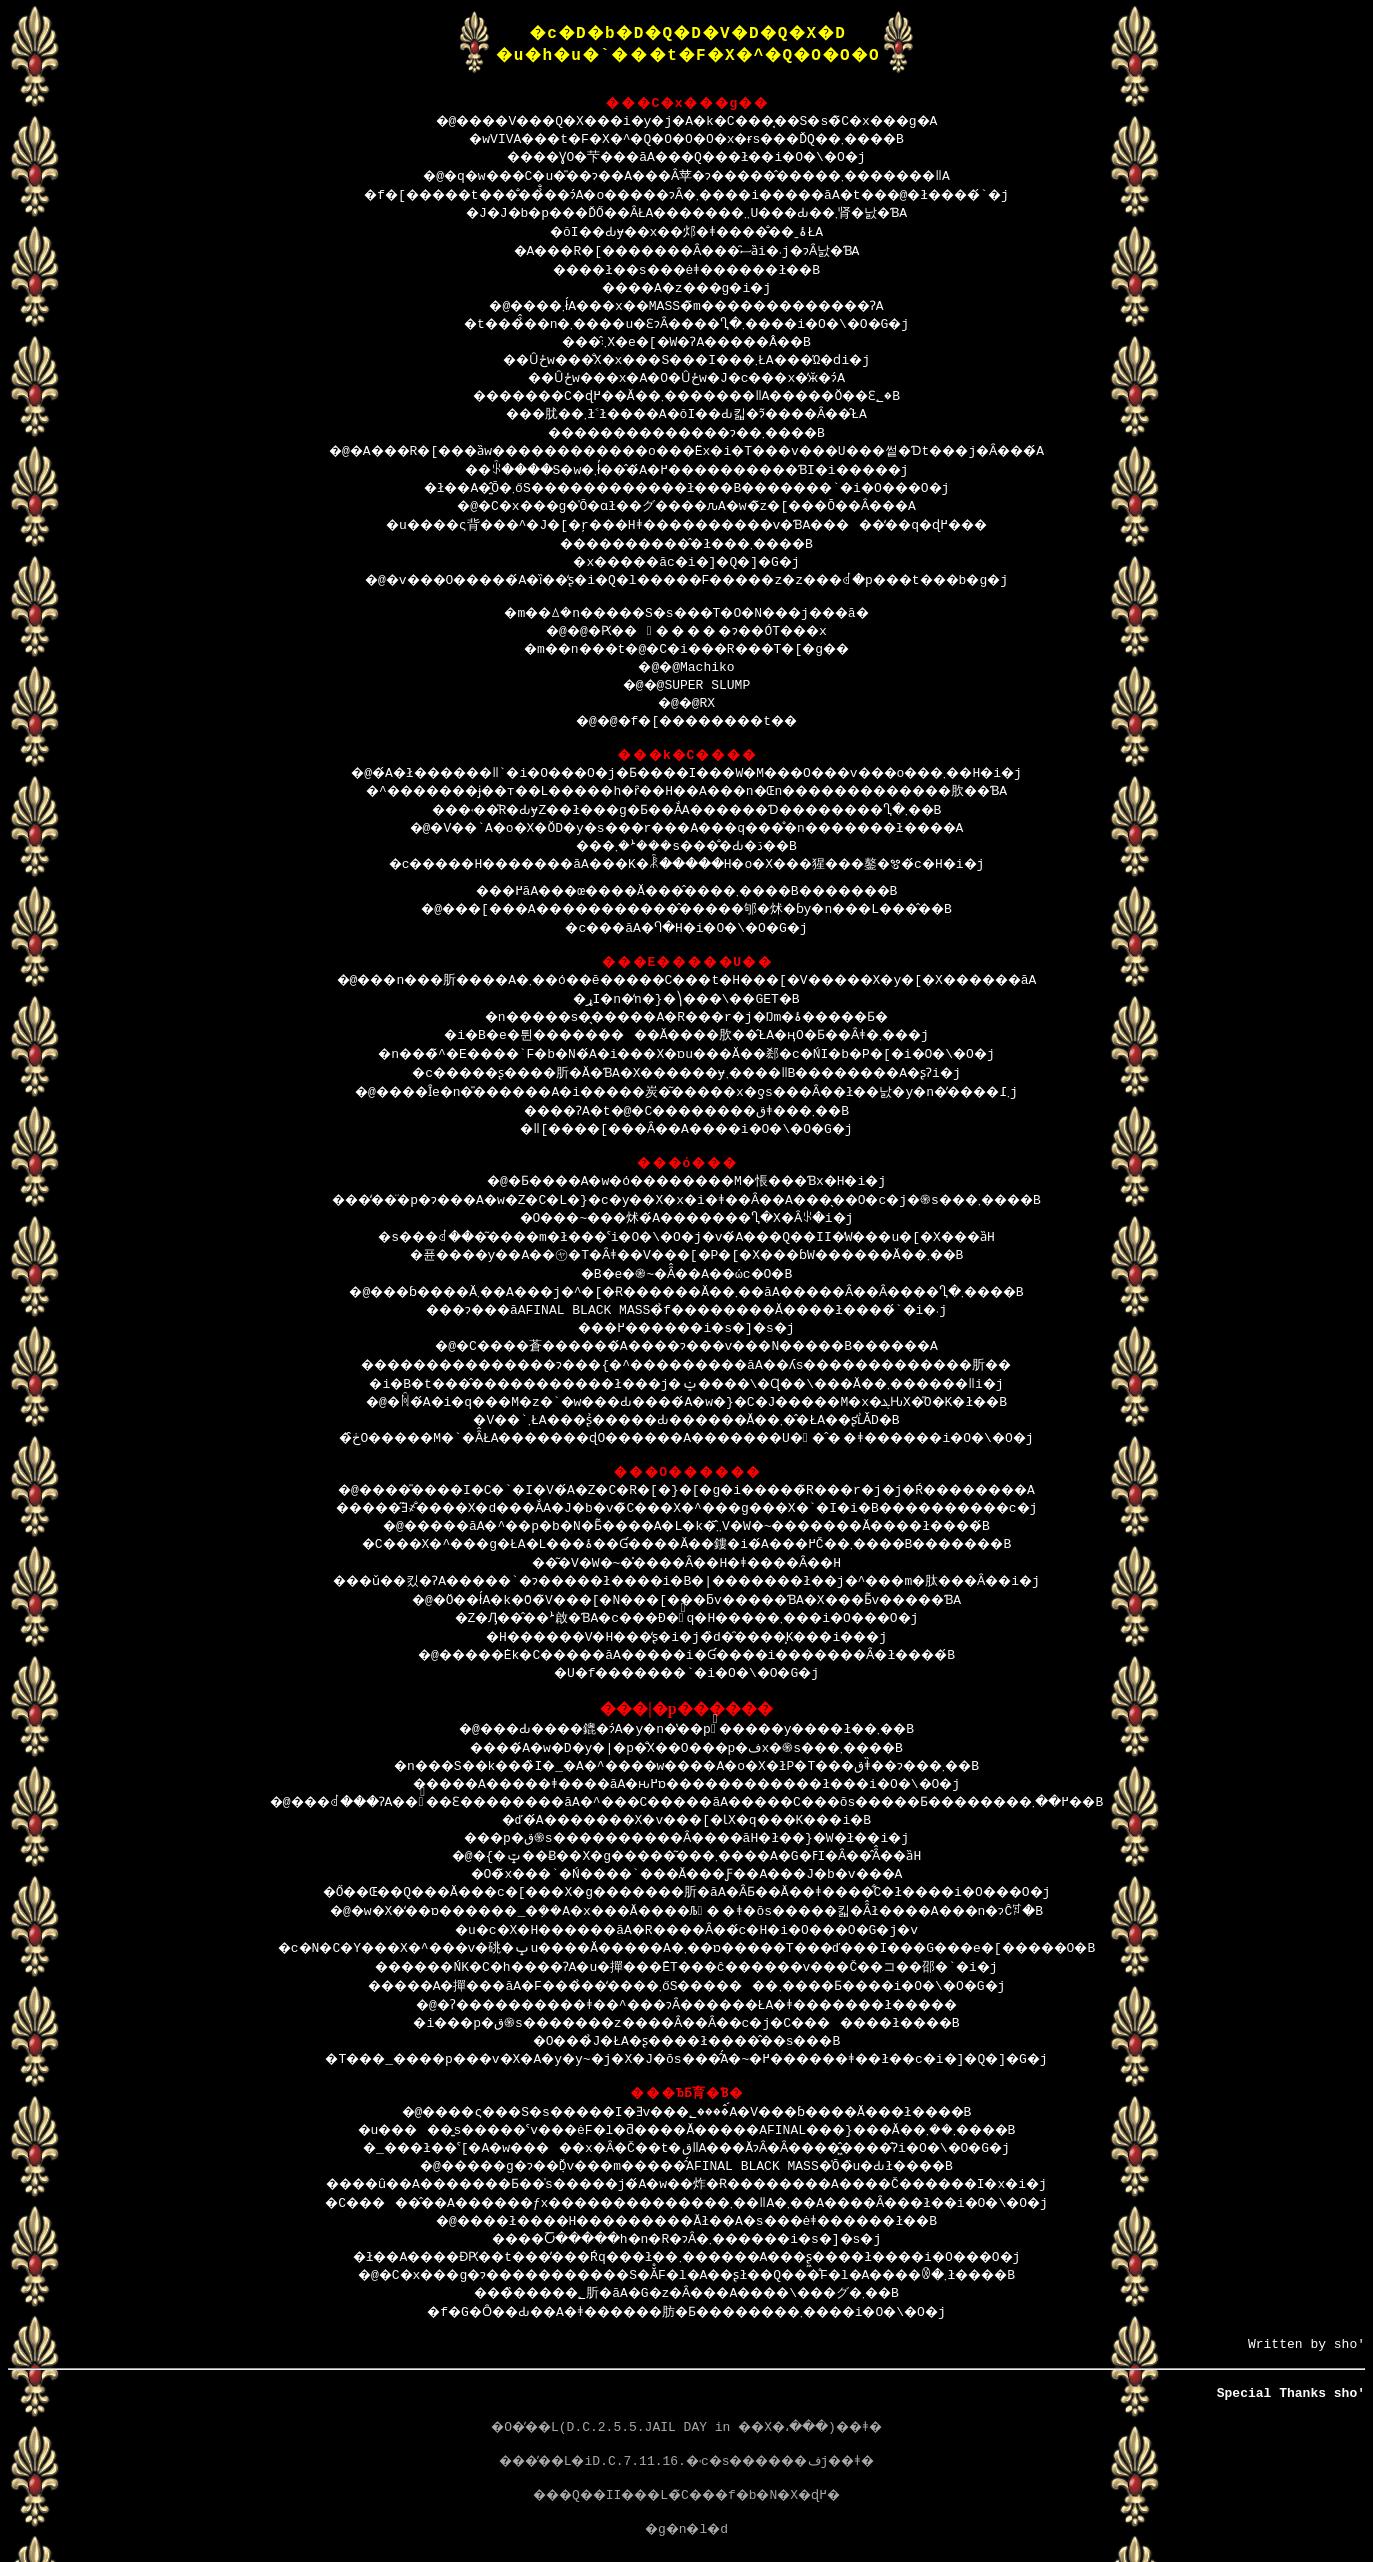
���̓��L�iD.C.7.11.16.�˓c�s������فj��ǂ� (686, 2469)
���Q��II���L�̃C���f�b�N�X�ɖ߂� (686, 2503)
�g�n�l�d (687, 2537)
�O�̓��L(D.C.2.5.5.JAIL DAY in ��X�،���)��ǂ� (686, 2435)
